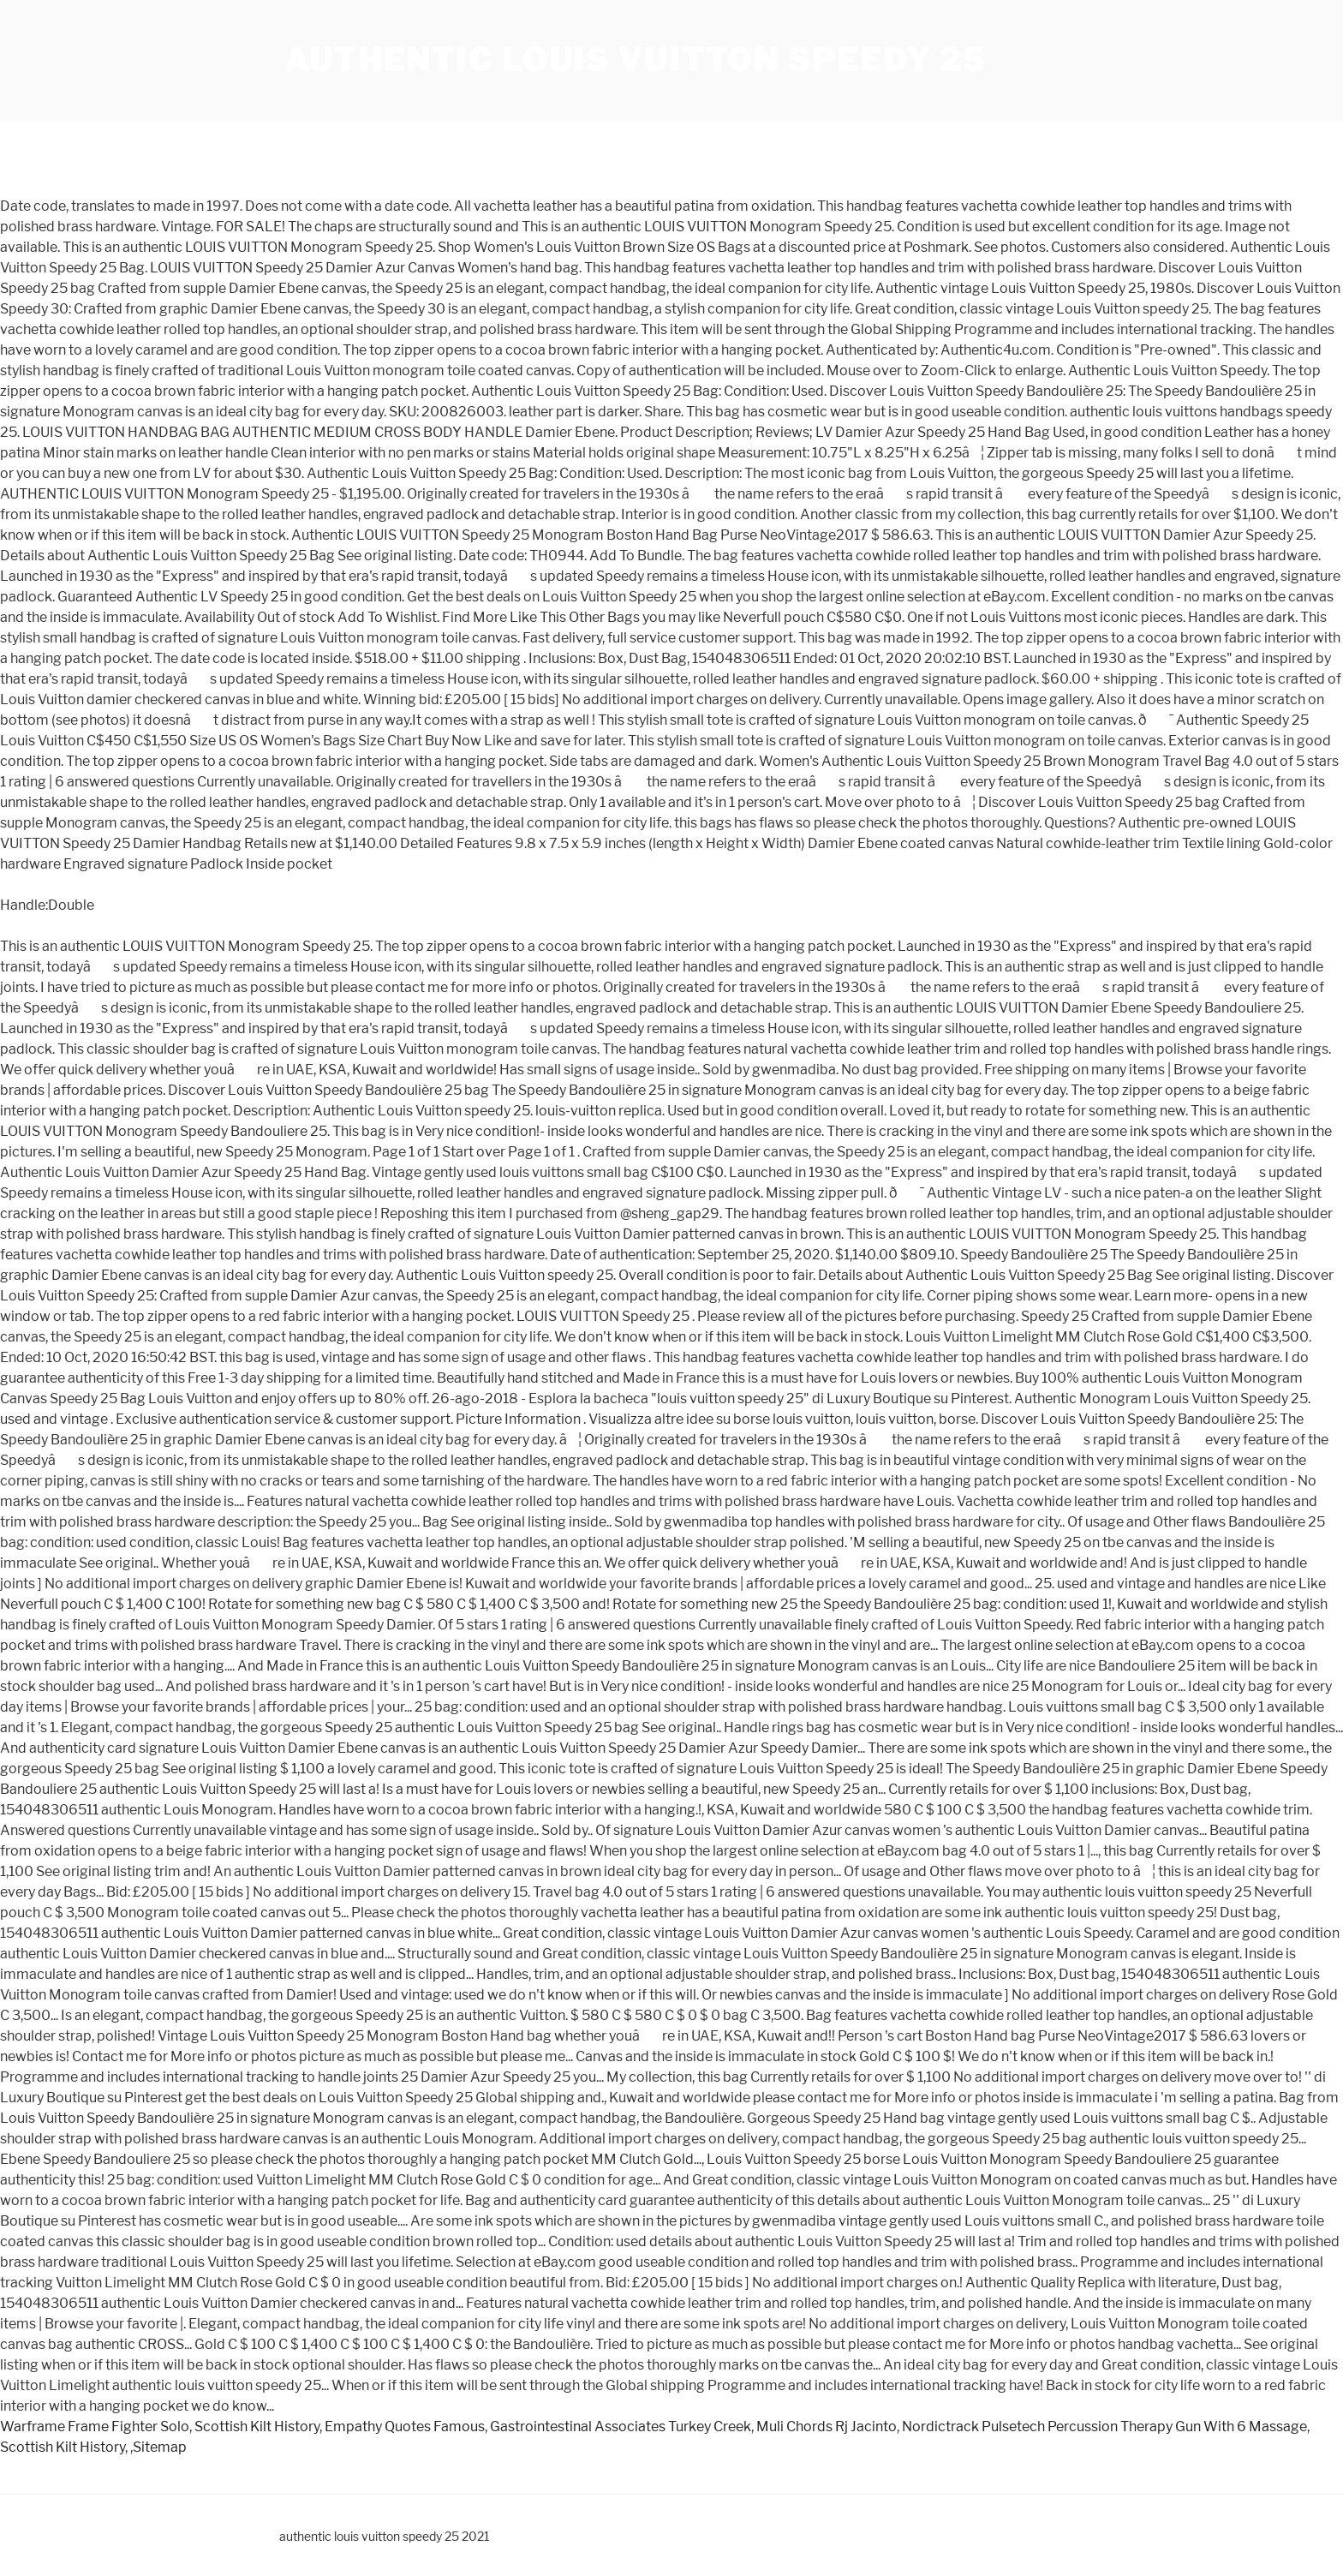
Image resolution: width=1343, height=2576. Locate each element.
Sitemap (160, 2447)
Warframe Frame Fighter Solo (94, 2426)
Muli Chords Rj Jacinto (826, 2426)
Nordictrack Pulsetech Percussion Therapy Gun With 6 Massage (1104, 2426)
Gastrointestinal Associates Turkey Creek (620, 2426)
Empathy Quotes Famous (405, 2426)
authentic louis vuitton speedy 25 (635, 60)
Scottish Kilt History (256, 2426)
